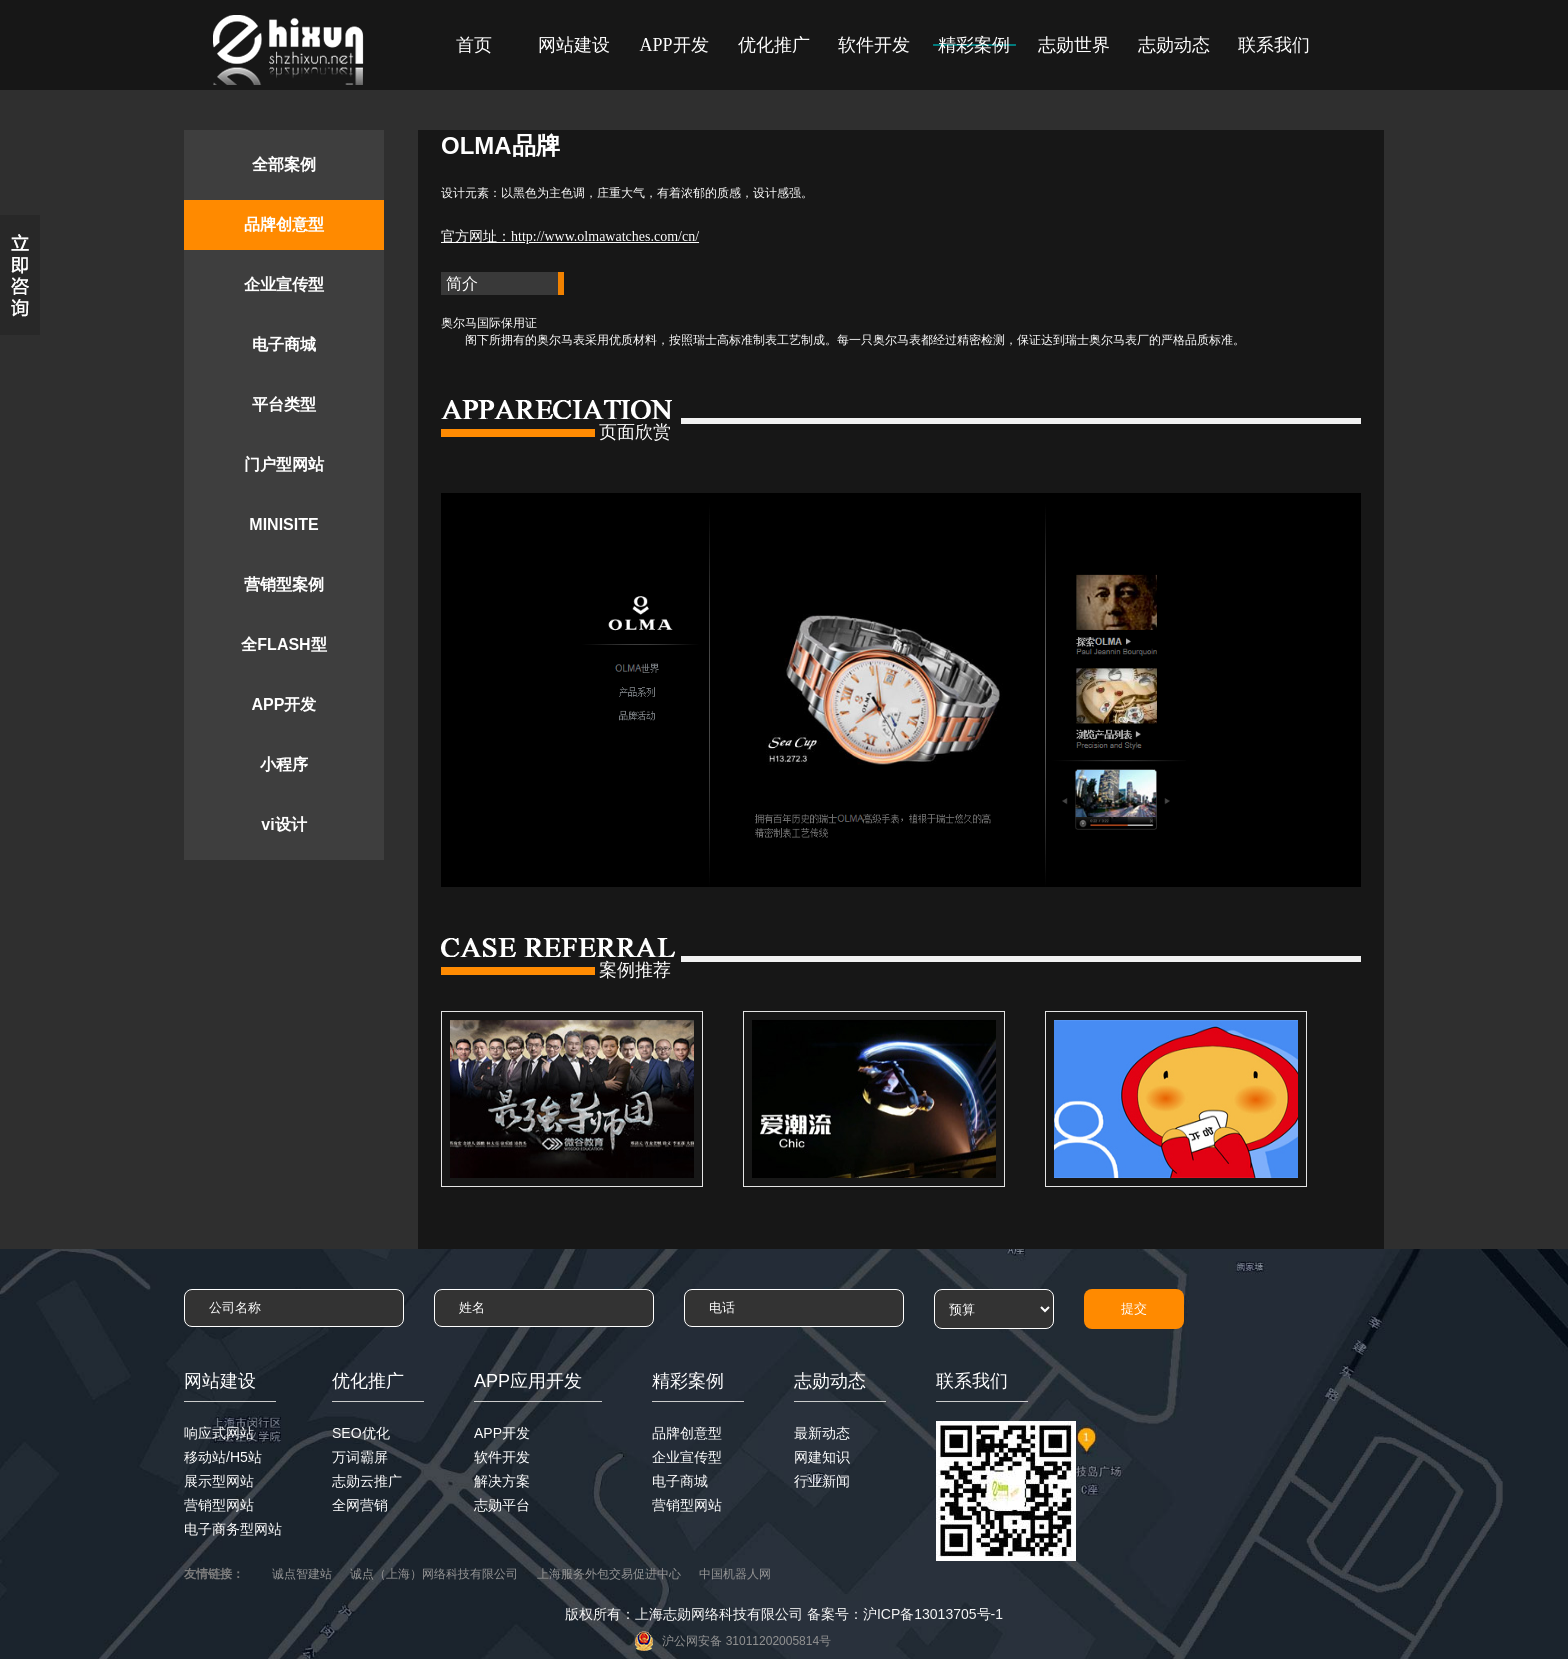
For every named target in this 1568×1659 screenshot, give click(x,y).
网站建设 (574, 45)
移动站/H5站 (223, 1457)
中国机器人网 (735, 1574)
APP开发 (673, 45)
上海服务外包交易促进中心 (609, 1574)
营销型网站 (219, 1505)
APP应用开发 (528, 1381)
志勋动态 (1174, 45)
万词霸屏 (360, 1457)
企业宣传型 (284, 284)
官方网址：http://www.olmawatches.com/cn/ (570, 236)
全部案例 (284, 164)
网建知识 (822, 1457)
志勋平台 (502, 1505)
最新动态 (822, 1433)
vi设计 (283, 824)
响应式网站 (219, 1433)
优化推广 (774, 45)
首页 (474, 45)
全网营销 (360, 1505)
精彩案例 (974, 45)
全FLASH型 (283, 644)
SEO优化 (361, 1433)
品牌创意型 (284, 224)
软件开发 (874, 45)
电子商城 (284, 344)
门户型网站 (284, 464)
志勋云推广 (367, 1481)
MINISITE (283, 524)
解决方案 (502, 1481)
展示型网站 (219, 1481)
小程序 (284, 764)
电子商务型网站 (233, 1529)
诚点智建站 (302, 1574)
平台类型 (284, 404)
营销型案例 (284, 584)
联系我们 (1274, 45)
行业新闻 (822, 1481)
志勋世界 (1074, 45)
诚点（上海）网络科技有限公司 (434, 1574)
